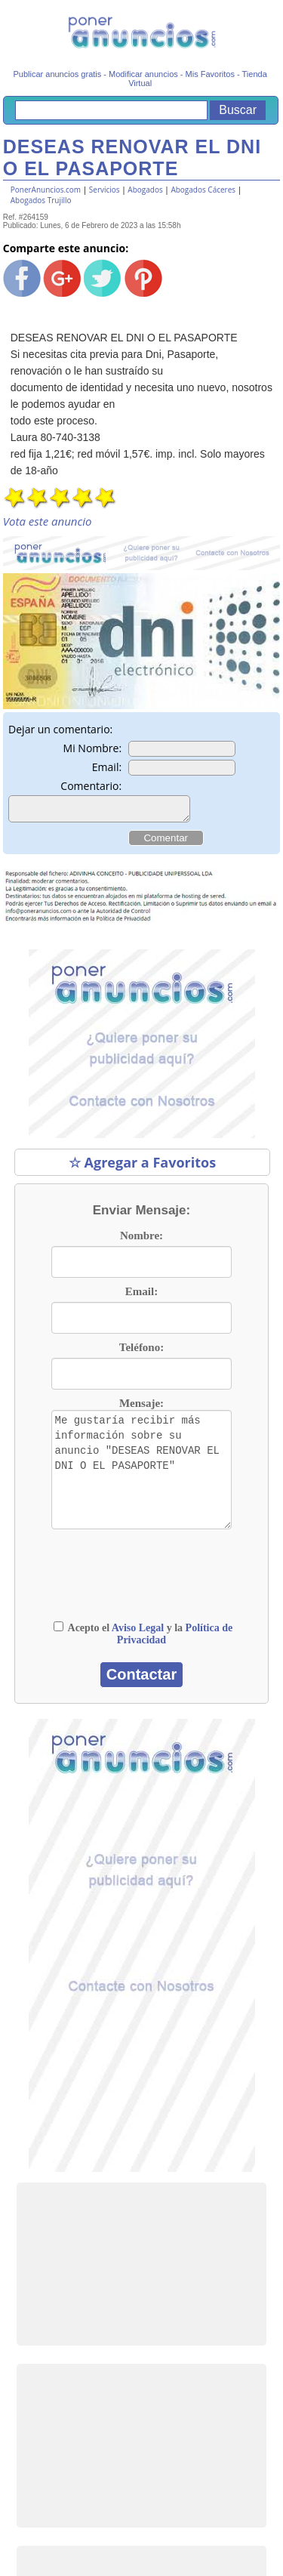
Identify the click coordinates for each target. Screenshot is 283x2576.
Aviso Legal (138, 1632)
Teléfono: (141, 1352)
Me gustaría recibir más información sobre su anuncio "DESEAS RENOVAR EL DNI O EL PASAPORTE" (141, 1474)
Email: (107, 767)
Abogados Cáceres (203, 189)
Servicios (104, 189)
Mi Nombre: (92, 748)
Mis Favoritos (210, 74)
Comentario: (91, 786)
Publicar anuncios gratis (57, 74)
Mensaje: (141, 1408)
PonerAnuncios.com (46, 189)
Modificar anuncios (143, 74)
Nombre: (141, 1240)
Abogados (145, 189)
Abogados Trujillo (41, 200)
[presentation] (147, 1591)
